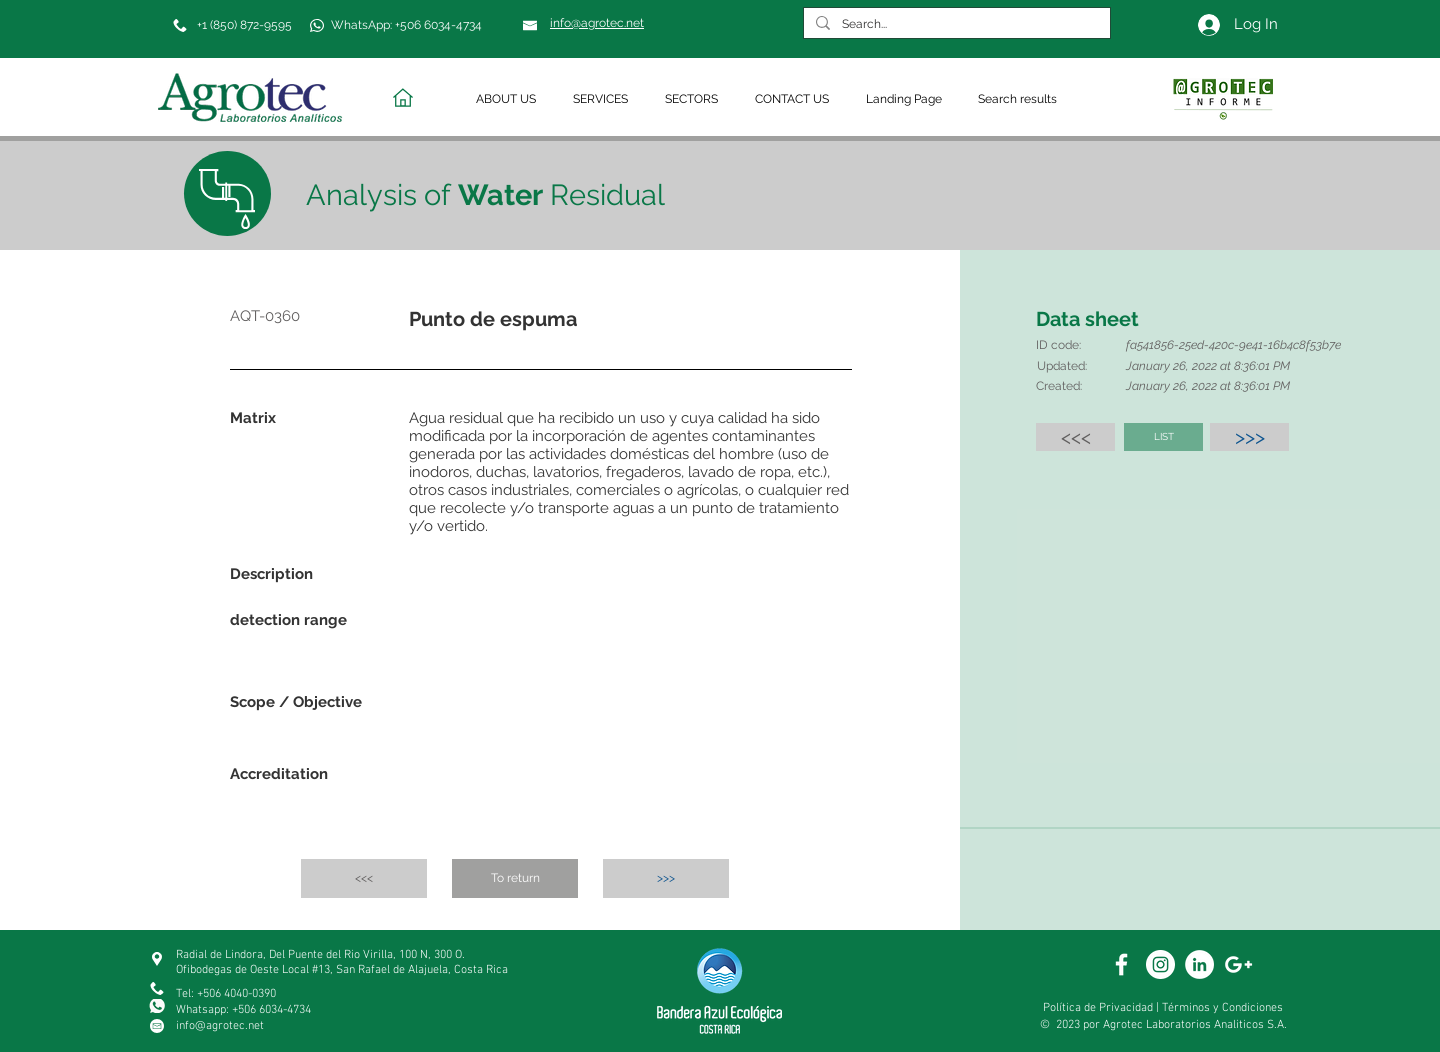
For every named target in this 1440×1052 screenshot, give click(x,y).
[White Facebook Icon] (1121, 964)
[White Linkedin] (1199, 964)
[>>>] (1249, 437)
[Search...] (955, 24)
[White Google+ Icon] (1238, 964)
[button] (509, 99)
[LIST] (1163, 437)
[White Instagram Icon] (1160, 964)
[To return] (515, 878)
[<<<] (1075, 437)
